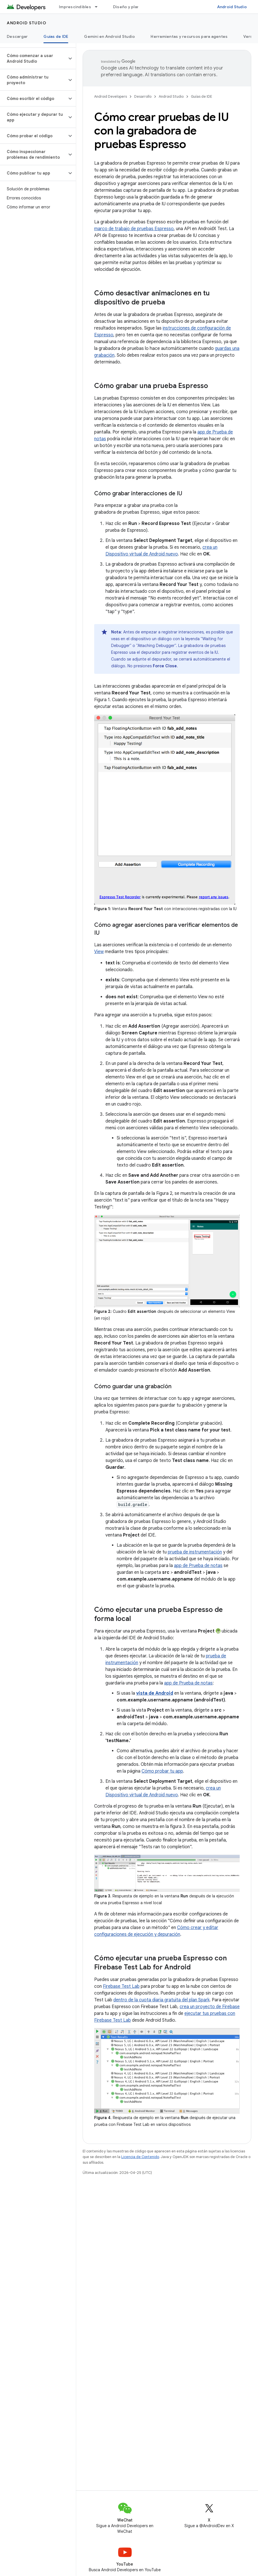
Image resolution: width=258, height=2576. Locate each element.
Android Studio (232, 6)
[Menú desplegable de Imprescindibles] (98, 7)
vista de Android (154, 1693)
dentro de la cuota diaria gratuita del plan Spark (161, 2000)
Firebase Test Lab (121, 1986)
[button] (33, 58)
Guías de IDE (201, 96)
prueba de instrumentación (195, 1552)
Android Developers (110, 96)
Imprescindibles (75, 6)
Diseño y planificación (135, 6)
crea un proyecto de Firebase (210, 2007)
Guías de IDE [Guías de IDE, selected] (55, 36)
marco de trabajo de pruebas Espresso (134, 229)
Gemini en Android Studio (109, 36)
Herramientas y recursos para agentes (189, 36)
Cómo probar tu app (162, 1771)
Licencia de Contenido (140, 2156)
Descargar (17, 36)
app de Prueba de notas (198, 1565)
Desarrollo (142, 96)
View (99, 951)
